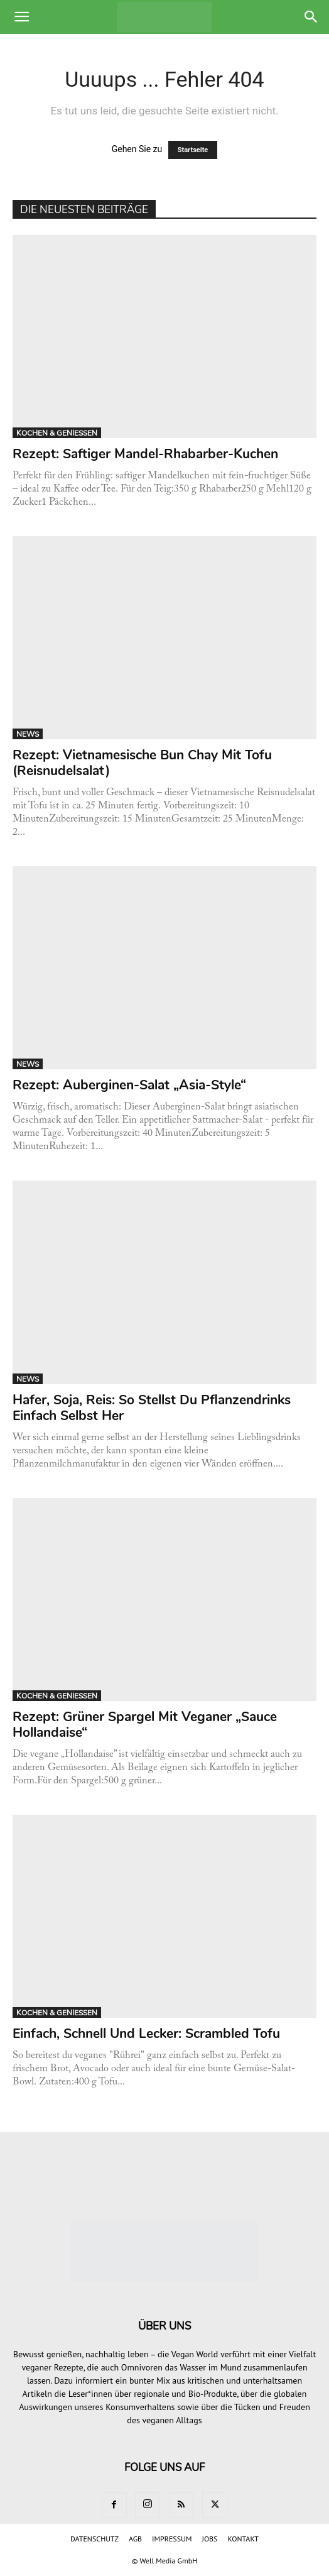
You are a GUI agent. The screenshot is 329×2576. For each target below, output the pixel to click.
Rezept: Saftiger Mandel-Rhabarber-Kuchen (145, 454)
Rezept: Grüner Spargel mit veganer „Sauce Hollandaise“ (145, 1724)
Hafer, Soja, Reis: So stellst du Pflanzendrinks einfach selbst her (152, 1407)
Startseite (193, 150)
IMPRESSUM (171, 2538)
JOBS (209, 2538)
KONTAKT (242, 2538)
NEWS (27, 734)
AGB (135, 2538)
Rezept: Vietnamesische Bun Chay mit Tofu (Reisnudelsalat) (142, 762)
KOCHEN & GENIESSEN (56, 433)
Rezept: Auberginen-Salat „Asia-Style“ (129, 1085)
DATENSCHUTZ (94, 2538)
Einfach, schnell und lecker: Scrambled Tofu (148, 2033)
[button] (21, 17)
